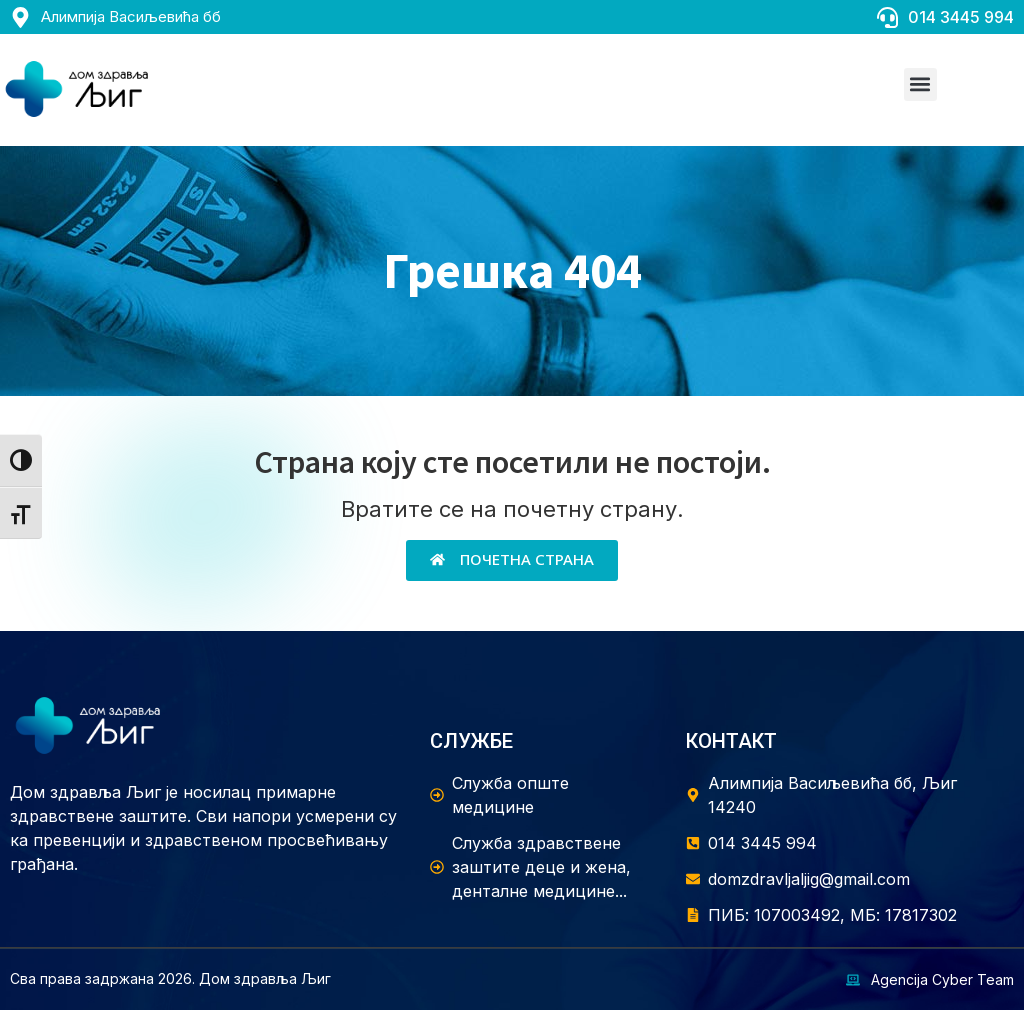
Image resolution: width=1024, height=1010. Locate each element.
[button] (920, 84)
